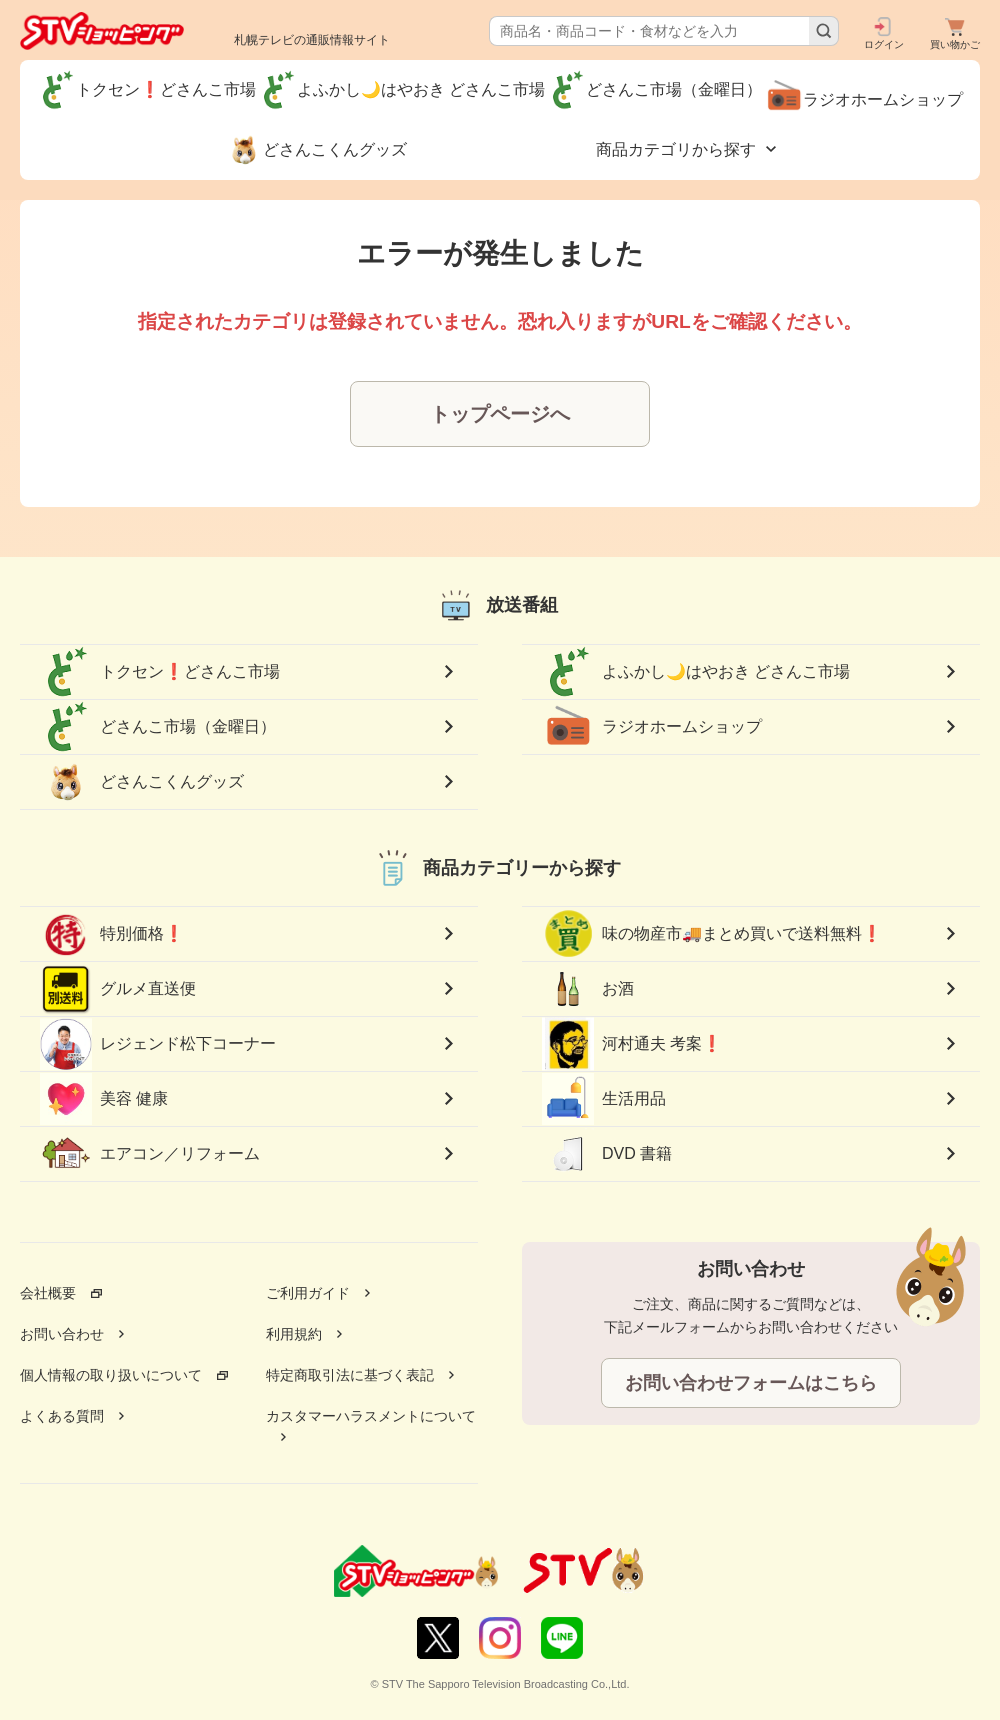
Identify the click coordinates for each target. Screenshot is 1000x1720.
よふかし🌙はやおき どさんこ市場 (696, 672)
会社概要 (48, 1293)
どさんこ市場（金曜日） (158, 727)
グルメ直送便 (118, 989)
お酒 (588, 989)
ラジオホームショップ (652, 727)
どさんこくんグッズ (142, 782)
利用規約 (294, 1334)
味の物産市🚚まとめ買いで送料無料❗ (712, 934)
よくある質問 (62, 1416)
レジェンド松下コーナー (158, 1043)
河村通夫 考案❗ (632, 1044)
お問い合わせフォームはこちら (751, 1383)
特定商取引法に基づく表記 (350, 1375)
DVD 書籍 (607, 1154)
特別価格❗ (112, 934)
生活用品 (604, 1099)
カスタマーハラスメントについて (371, 1416)
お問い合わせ (62, 1334)
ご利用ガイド (308, 1293)
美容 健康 (104, 1099)
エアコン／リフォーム (150, 1154)
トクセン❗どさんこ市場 (160, 672)
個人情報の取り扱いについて (111, 1375)
